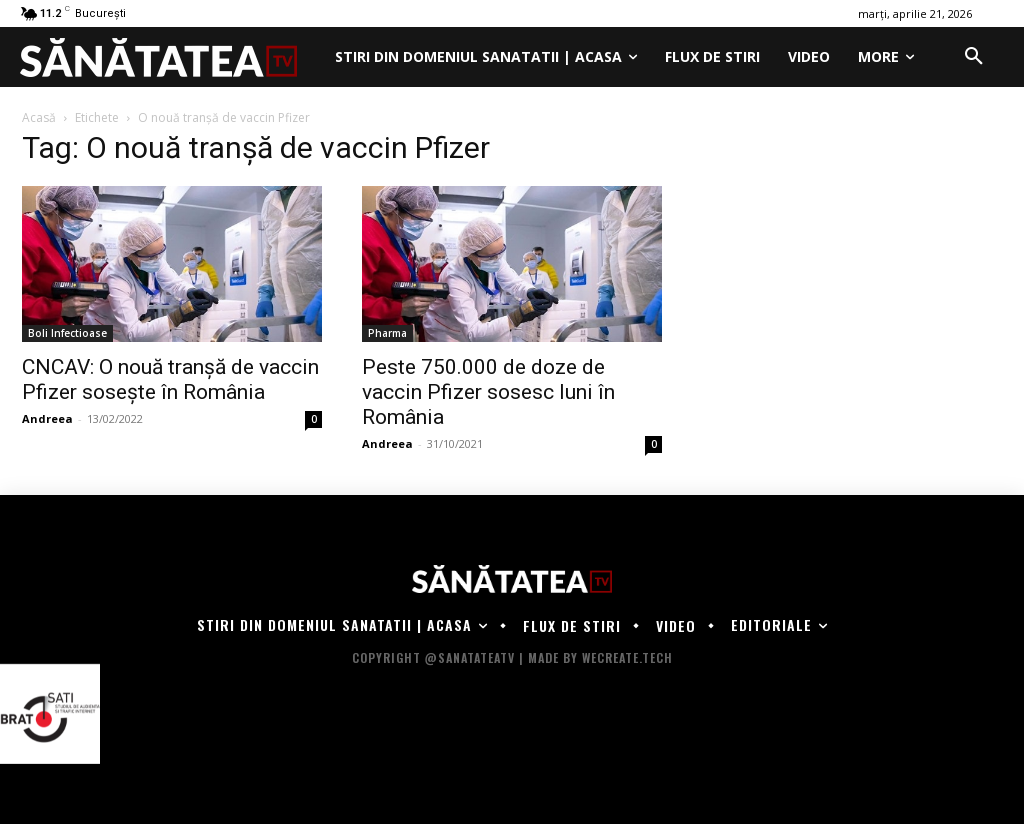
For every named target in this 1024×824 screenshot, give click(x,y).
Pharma (387, 333)
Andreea (47, 418)
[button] (974, 57)
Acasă (39, 117)
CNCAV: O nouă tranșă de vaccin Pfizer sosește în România (170, 379)
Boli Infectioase (67, 333)
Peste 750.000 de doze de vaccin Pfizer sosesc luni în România (488, 392)
